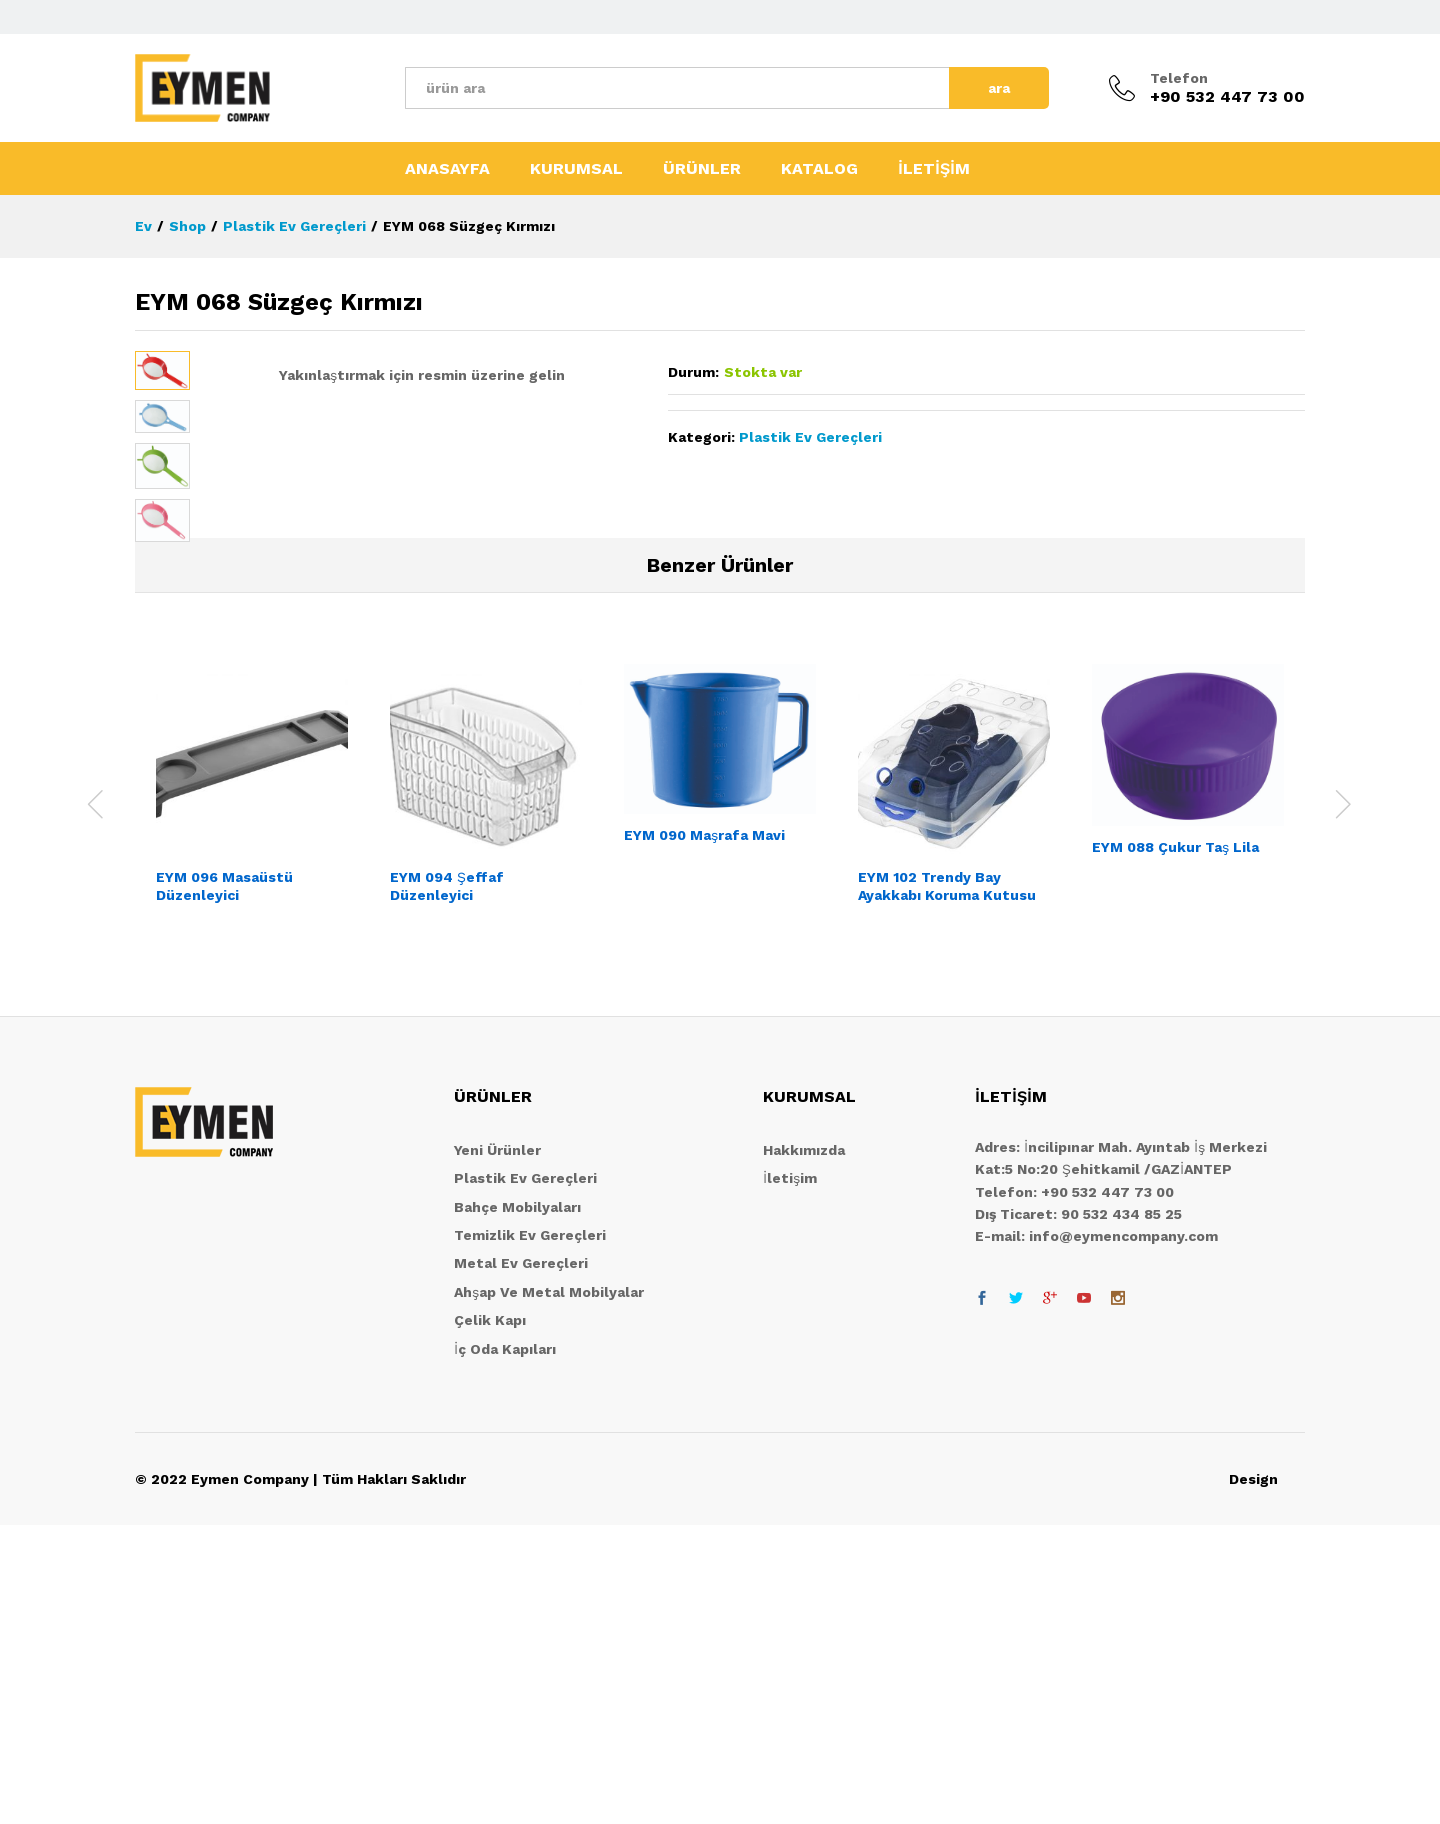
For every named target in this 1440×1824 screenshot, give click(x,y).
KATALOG (819, 169)
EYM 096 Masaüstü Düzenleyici (224, 1185)
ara (999, 88)
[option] (252, 1100)
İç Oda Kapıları (505, 1647)
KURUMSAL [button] (576, 169)
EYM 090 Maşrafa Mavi (704, 1134)
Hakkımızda (804, 1448)
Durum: (693, 372)
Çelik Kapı (490, 1619)
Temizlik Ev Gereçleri (530, 1533)
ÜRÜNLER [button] (702, 169)
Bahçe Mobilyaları (517, 1505)
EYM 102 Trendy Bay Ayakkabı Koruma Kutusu (947, 1185)
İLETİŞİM (934, 169)
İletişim (790, 1477)
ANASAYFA (447, 169)
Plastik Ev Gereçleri (810, 437)
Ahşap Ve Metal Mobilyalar (549, 1590)
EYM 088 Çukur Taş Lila (1175, 1145)
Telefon (1179, 78)
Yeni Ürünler (497, 1448)
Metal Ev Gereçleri (521, 1562)
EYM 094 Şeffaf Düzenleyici (447, 1185)
